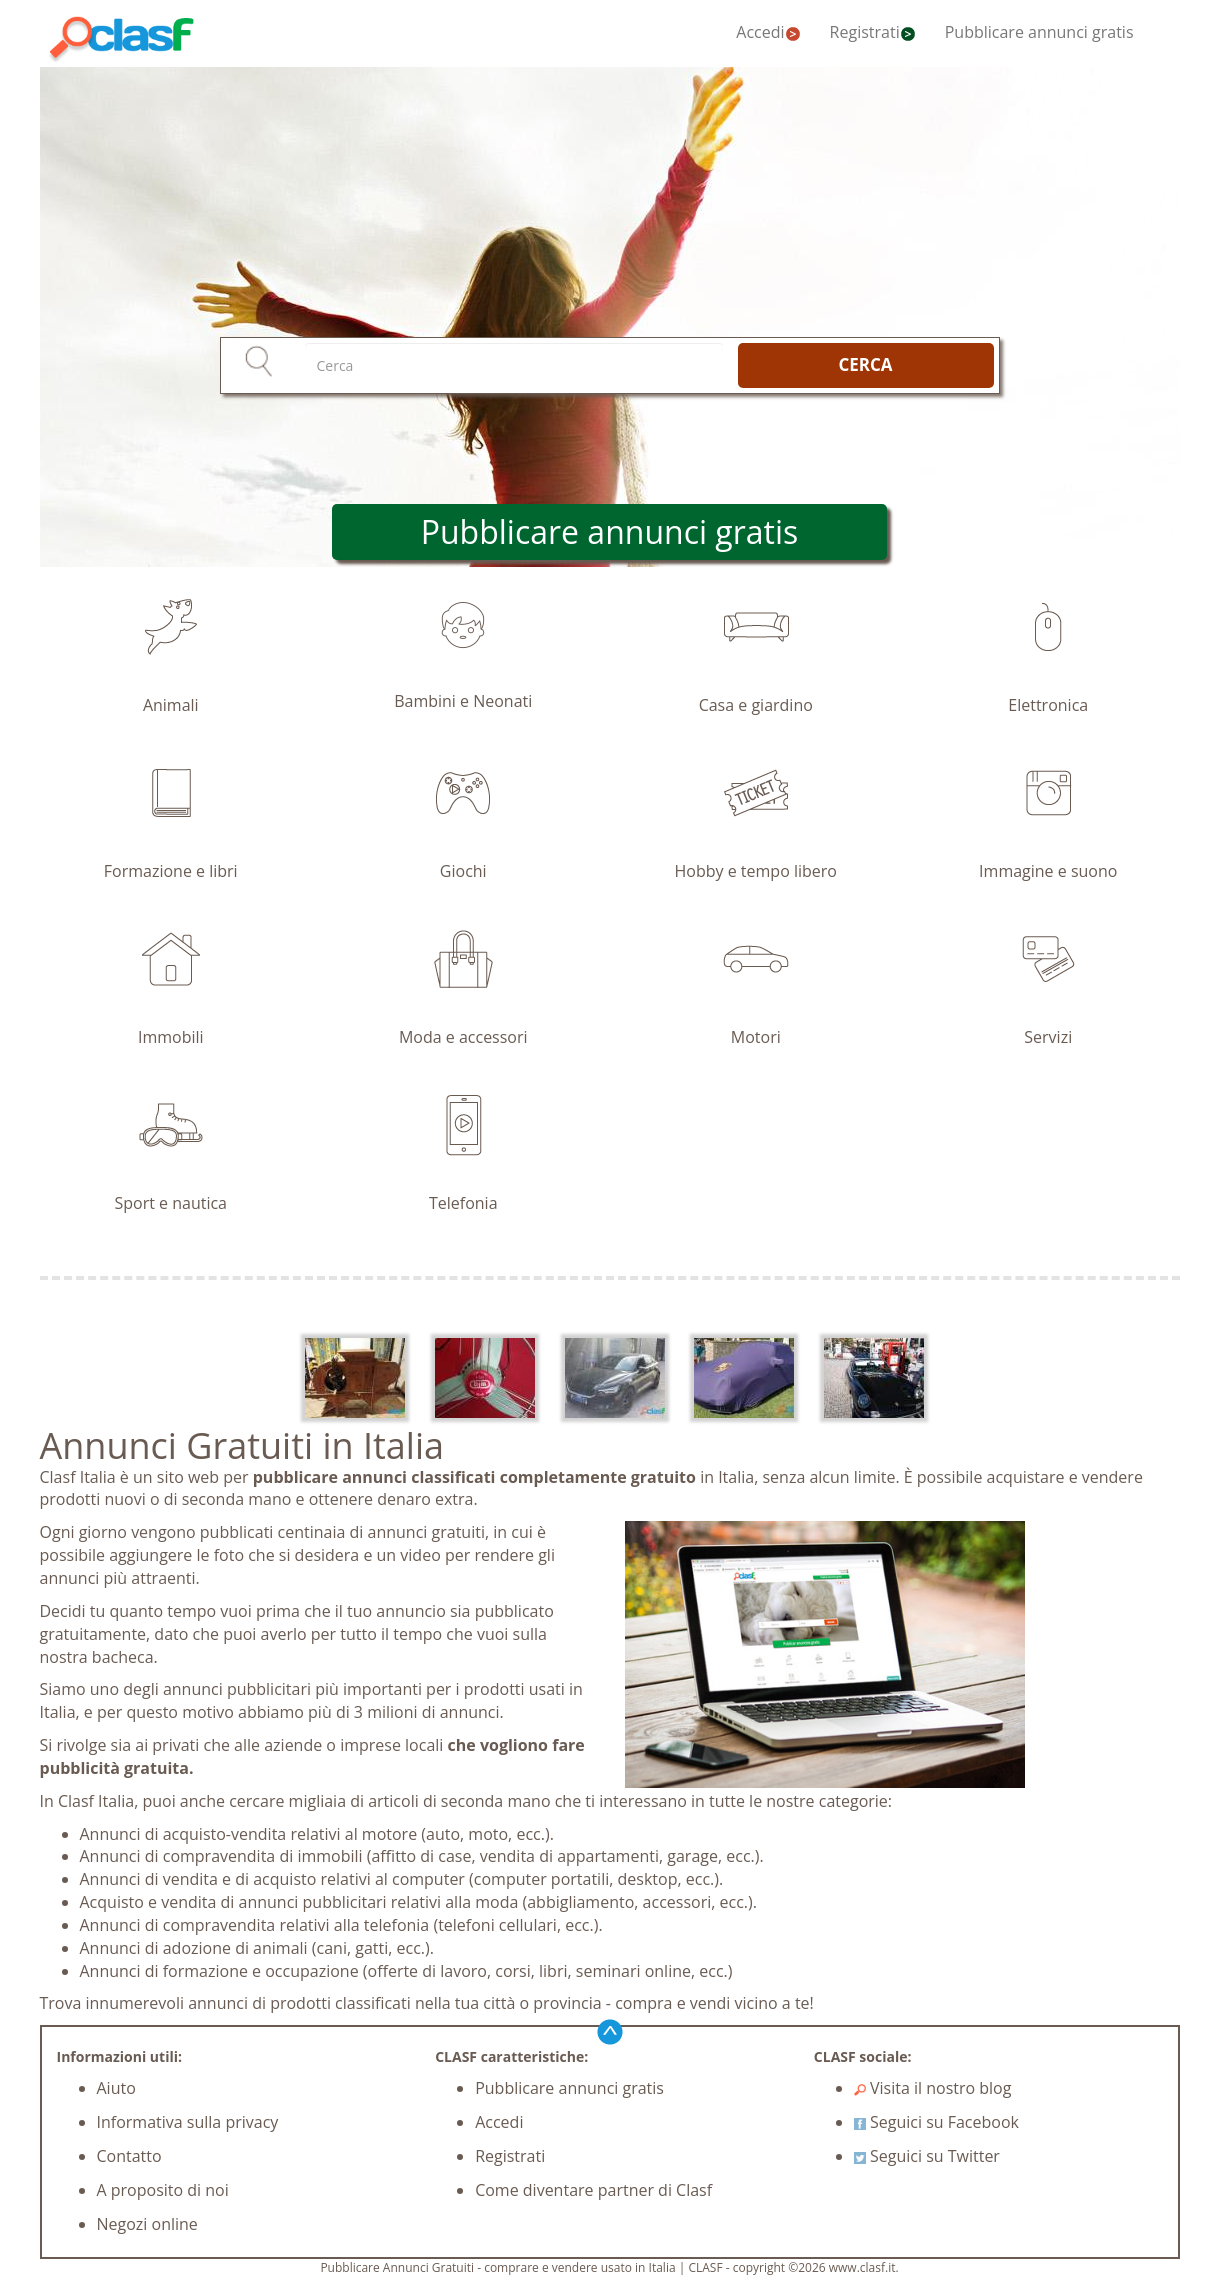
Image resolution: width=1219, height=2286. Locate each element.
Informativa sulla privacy (188, 2122)
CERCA (865, 364)
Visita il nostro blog (933, 2088)
